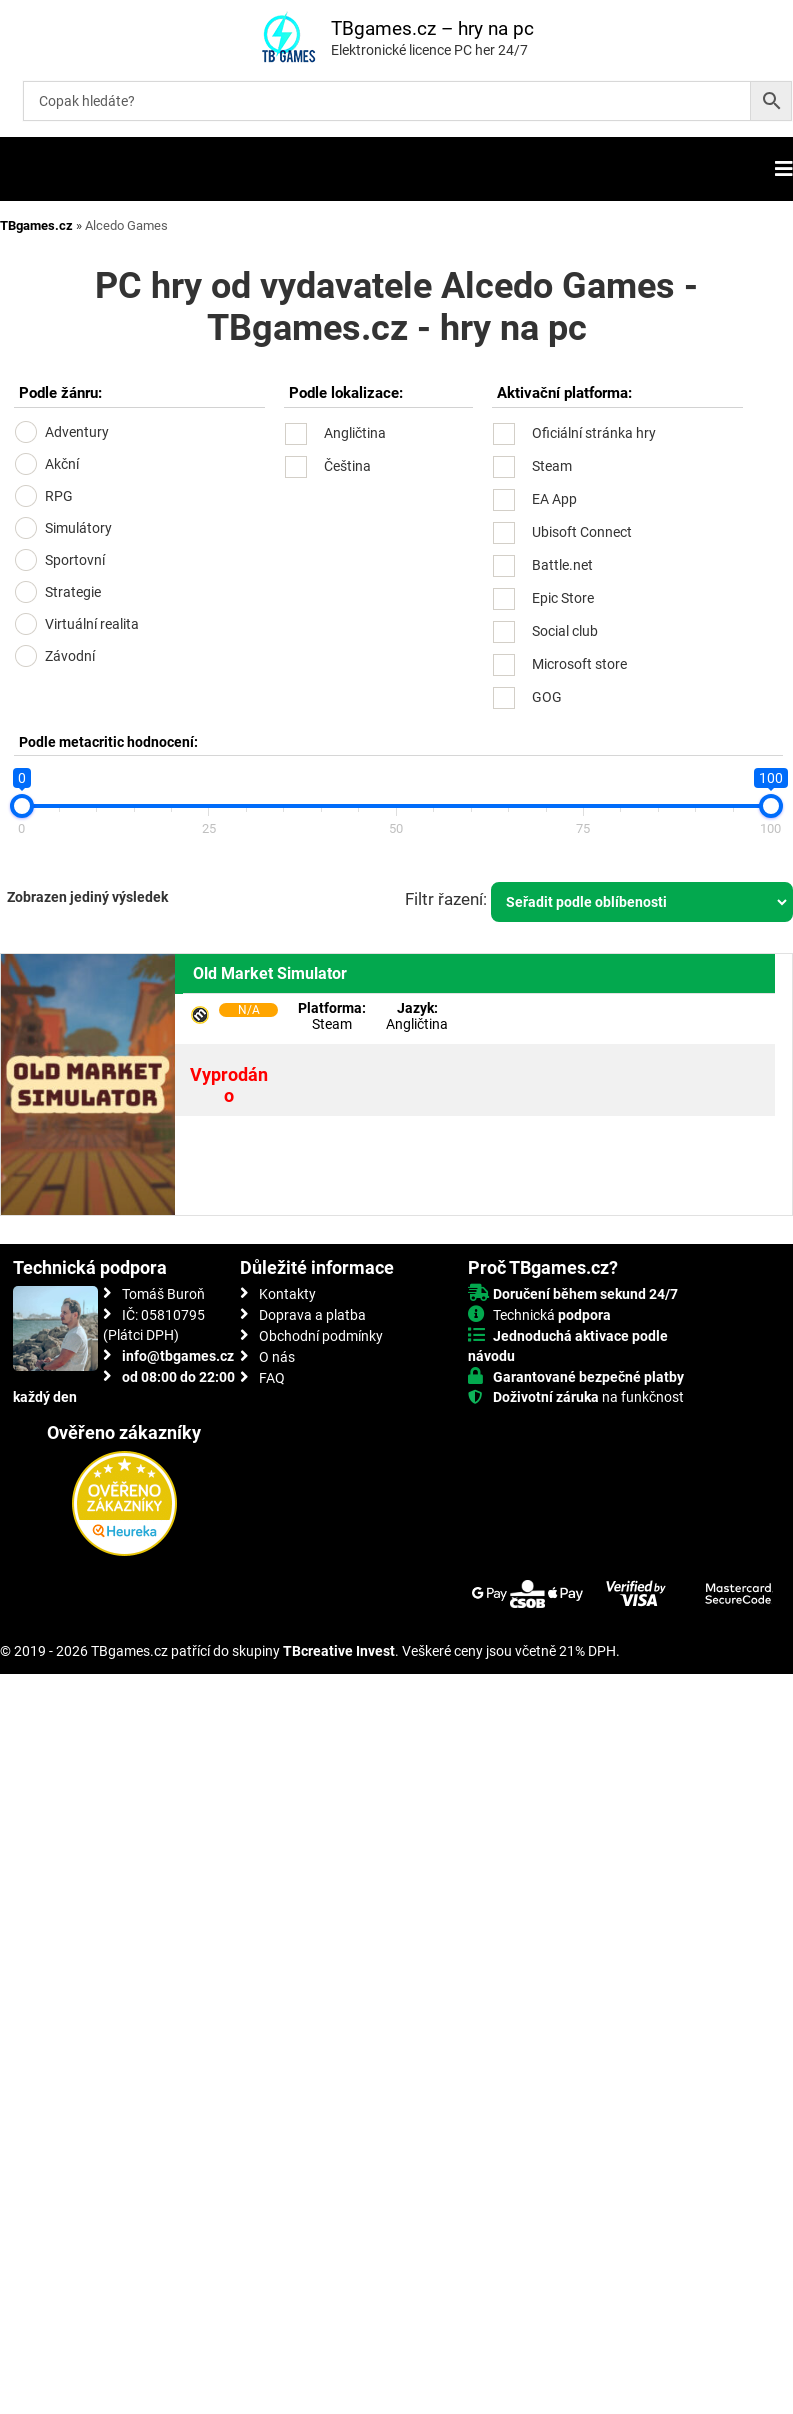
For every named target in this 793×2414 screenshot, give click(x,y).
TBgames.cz (36, 225)
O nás (277, 1357)
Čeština (347, 466)
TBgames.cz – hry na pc (432, 28)
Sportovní (75, 560)
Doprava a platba (312, 1315)
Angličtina (355, 433)
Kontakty (287, 1294)
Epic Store (563, 598)
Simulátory (78, 528)
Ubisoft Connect (582, 532)
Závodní (70, 656)
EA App (554, 499)
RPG (59, 496)
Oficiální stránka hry (594, 433)
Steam (552, 466)
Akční (62, 464)
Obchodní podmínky (321, 1336)
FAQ (272, 1378)
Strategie (73, 592)
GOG (547, 697)
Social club (565, 631)
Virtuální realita (92, 624)
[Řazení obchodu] (642, 902)
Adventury (77, 432)
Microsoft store (579, 664)
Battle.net (562, 565)
